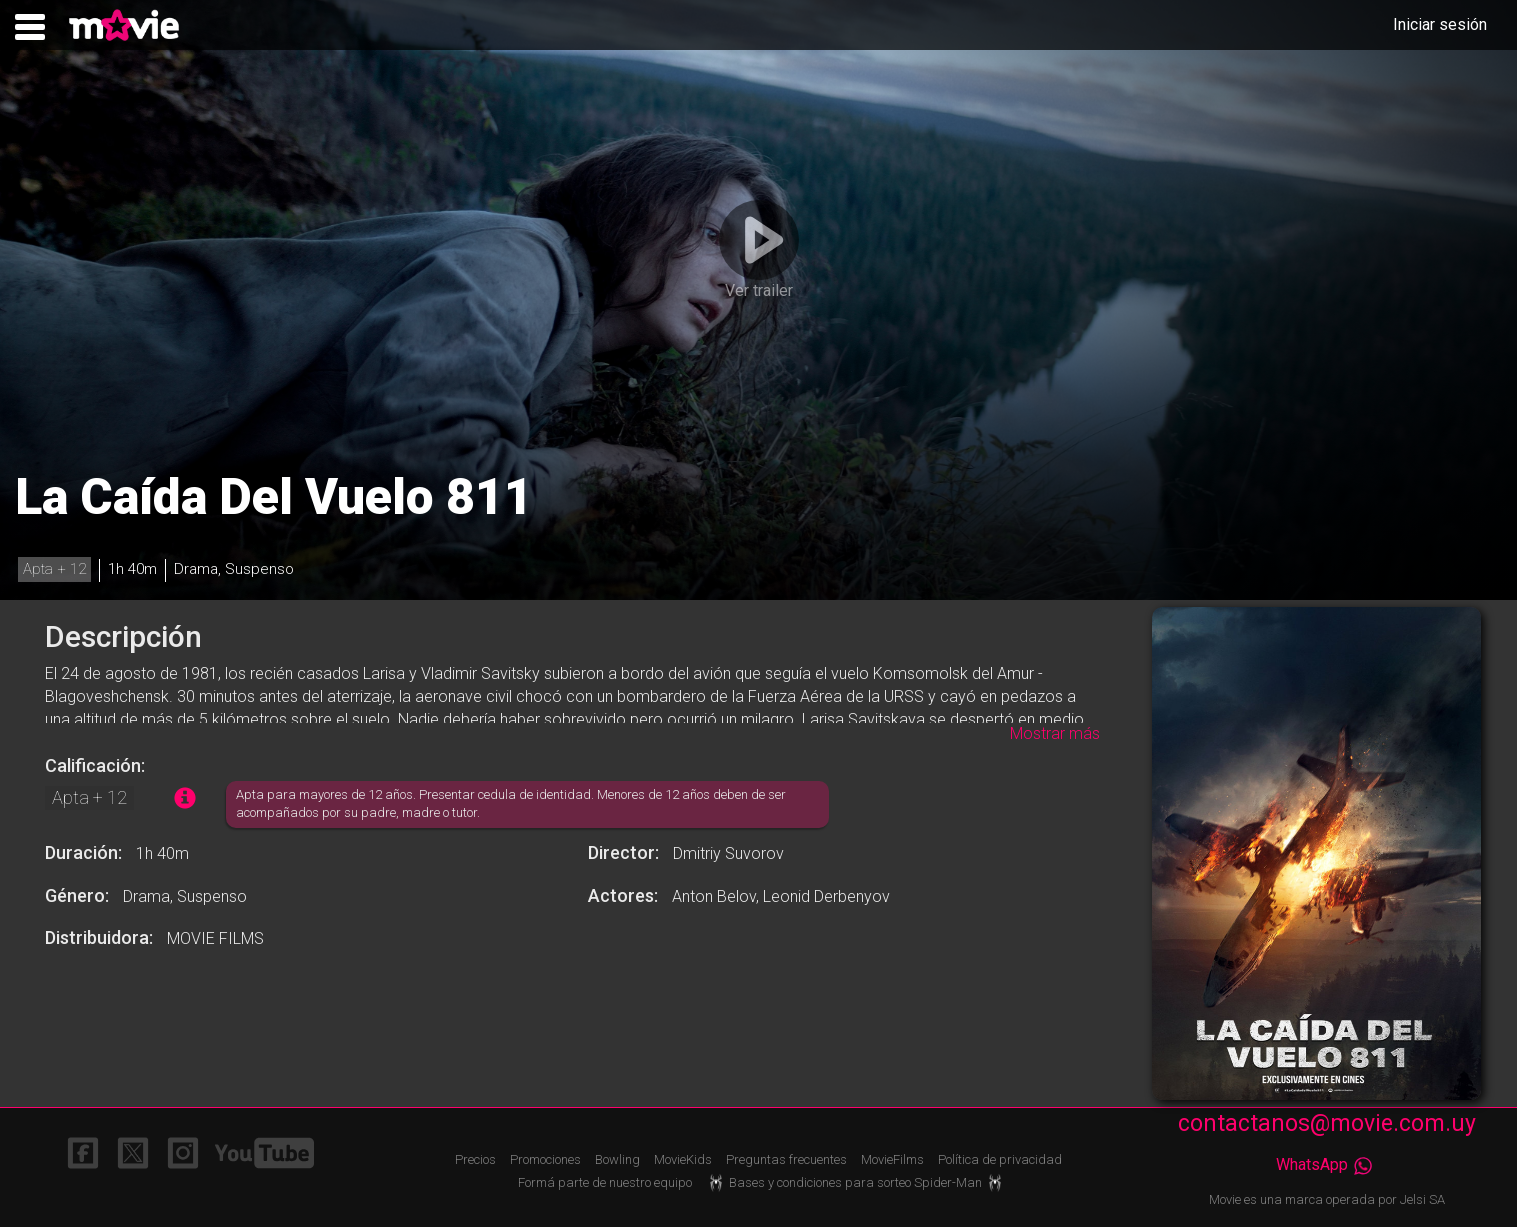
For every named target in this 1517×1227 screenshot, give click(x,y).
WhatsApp (1327, 1164)
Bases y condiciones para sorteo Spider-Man (857, 1182)
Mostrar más (1055, 733)
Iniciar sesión (1440, 24)
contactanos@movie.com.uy (1327, 1123)
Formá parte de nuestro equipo (605, 1182)
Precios (475, 1159)
